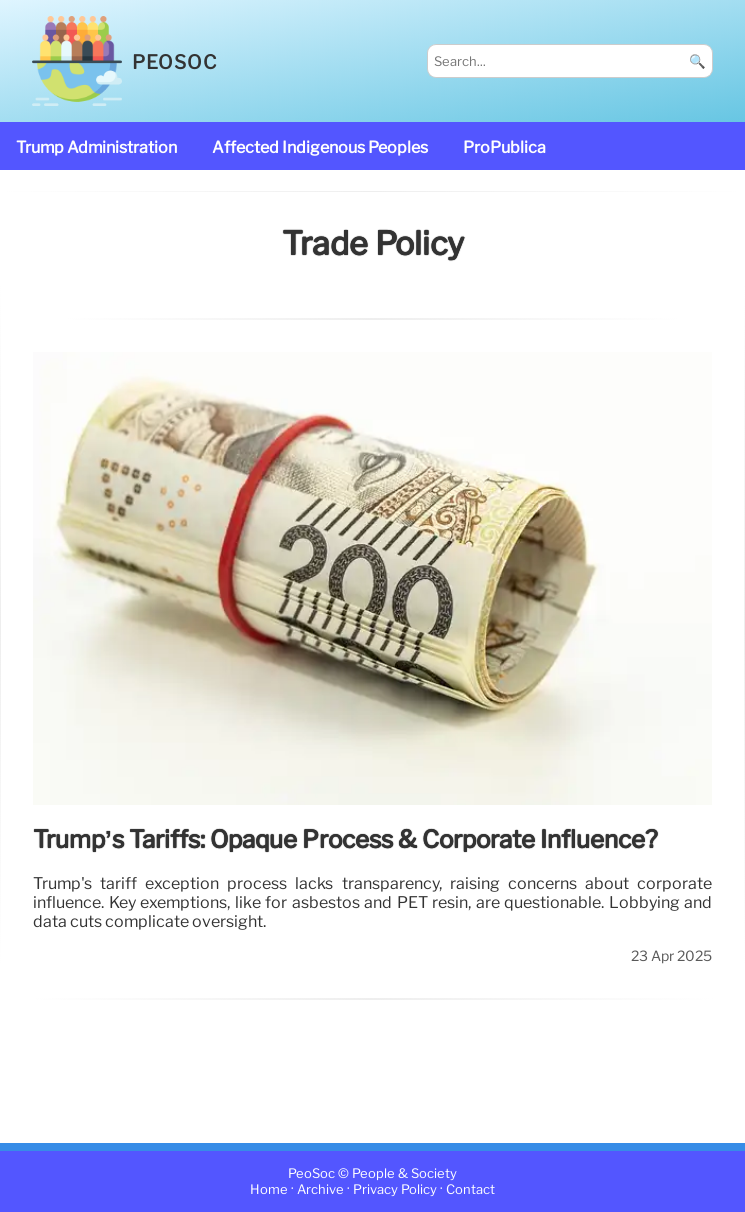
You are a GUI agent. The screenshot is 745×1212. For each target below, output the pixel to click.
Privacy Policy (395, 1189)
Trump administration (96, 147)
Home (269, 1189)
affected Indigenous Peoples (320, 147)
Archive (320, 1189)
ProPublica (504, 147)
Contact (470, 1189)
